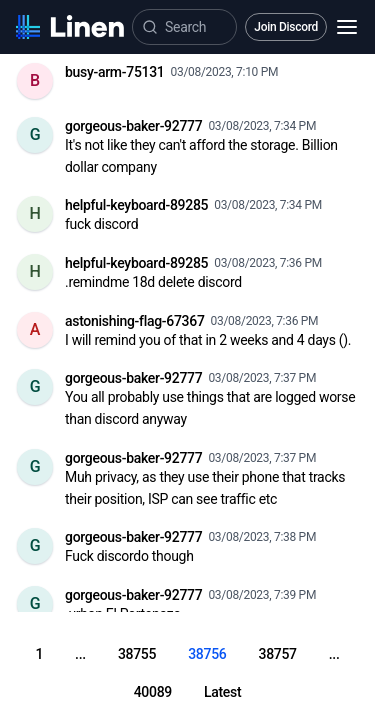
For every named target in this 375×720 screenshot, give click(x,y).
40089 (153, 692)
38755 (137, 654)
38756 (207, 654)
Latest (222, 692)
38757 (277, 654)
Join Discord (286, 27)
